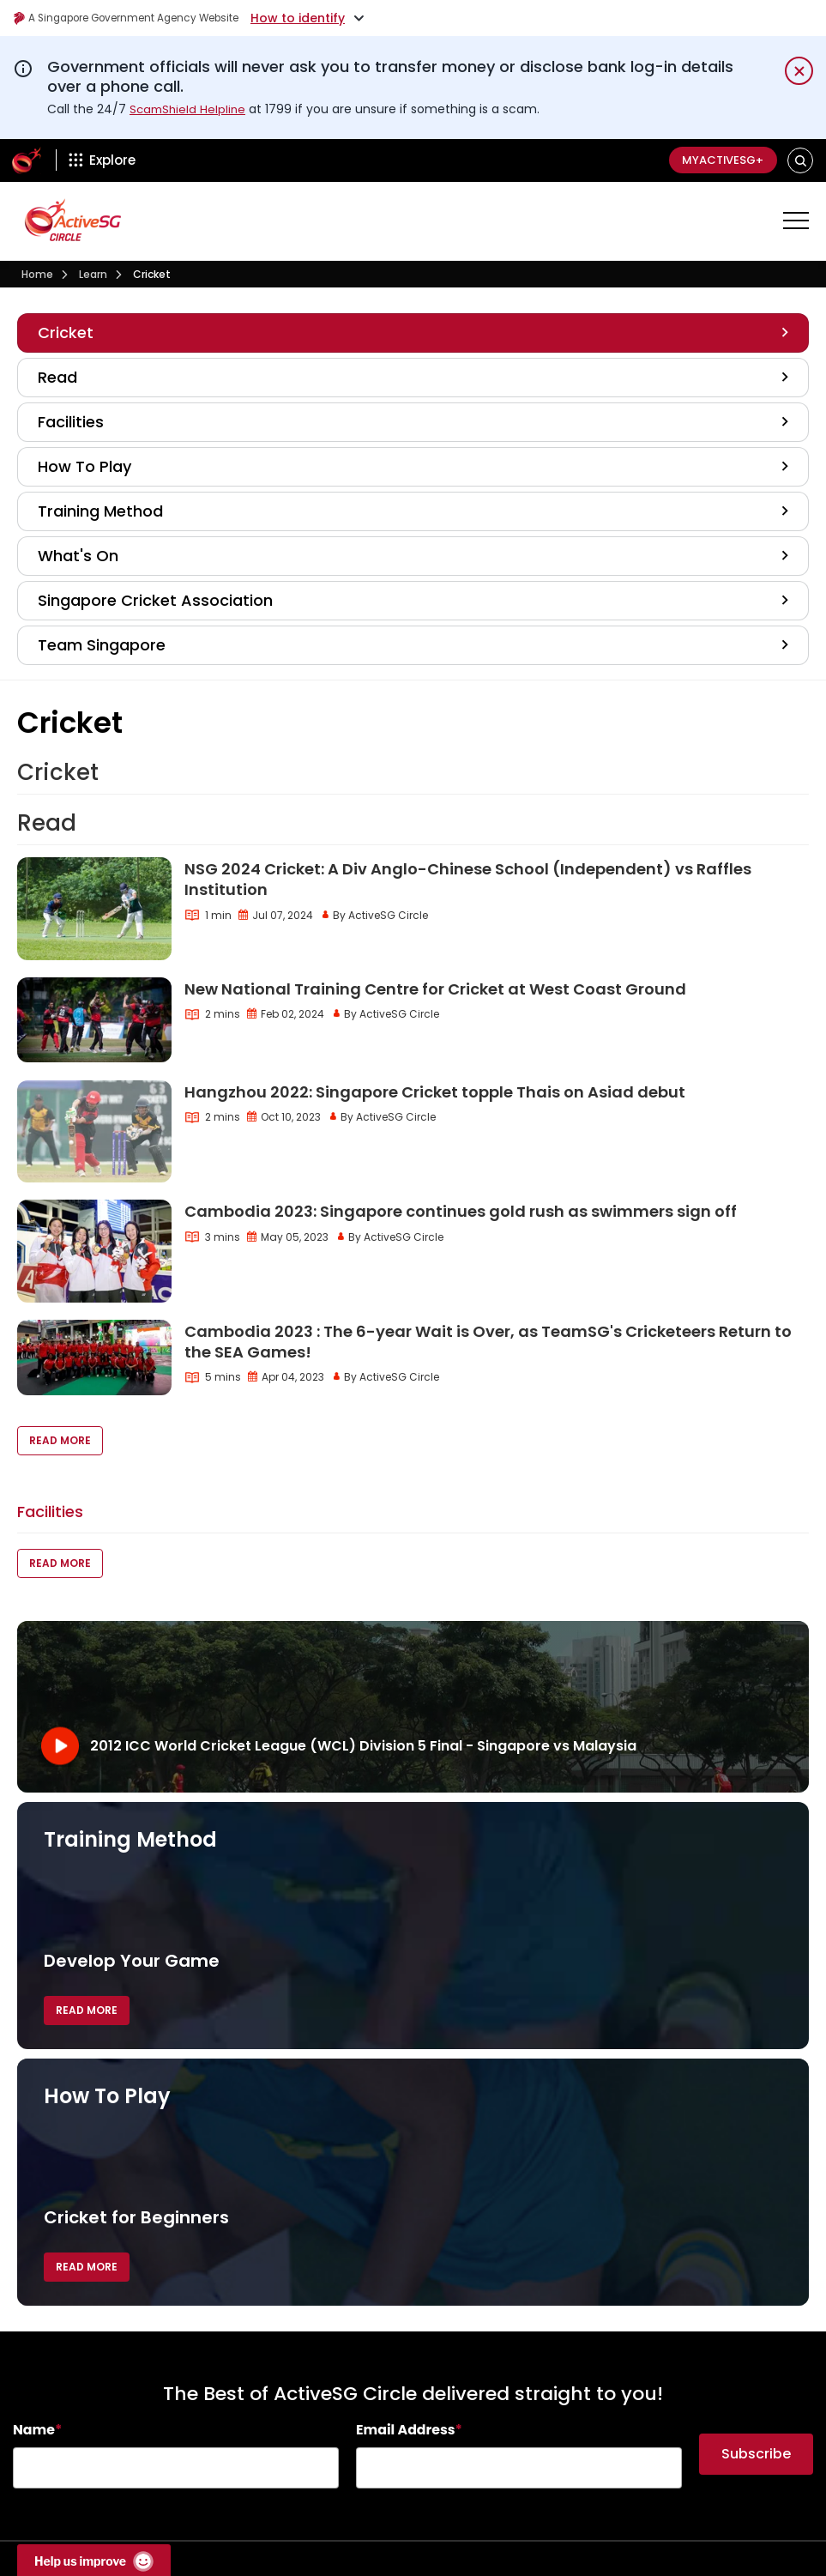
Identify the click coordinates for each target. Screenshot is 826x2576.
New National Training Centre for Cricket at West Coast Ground (435, 989)
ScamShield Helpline (190, 109)
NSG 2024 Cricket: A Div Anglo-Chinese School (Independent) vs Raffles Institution (467, 879)
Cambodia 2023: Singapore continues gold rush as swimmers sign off (460, 1211)
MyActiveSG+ (716, 160)
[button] (800, 160)
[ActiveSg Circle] (26, 160)
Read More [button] (60, 1440)
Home (37, 274)
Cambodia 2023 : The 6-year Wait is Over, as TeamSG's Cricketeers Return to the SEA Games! (488, 1342)
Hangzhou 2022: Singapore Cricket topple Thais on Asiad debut (434, 1092)
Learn (93, 274)
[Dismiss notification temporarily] (799, 71)
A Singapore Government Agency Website (147, 18)
